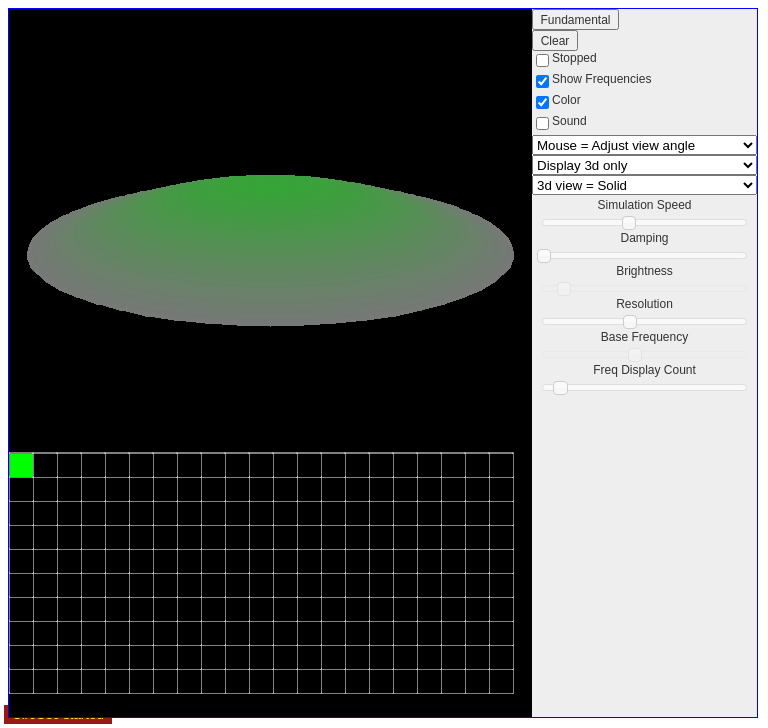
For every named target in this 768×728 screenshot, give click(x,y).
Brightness (644, 271)
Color (566, 100)
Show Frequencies (601, 79)
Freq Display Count (644, 370)
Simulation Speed (644, 205)
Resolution (644, 304)
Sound (569, 121)
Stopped (574, 58)
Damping (644, 238)
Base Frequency (644, 337)
